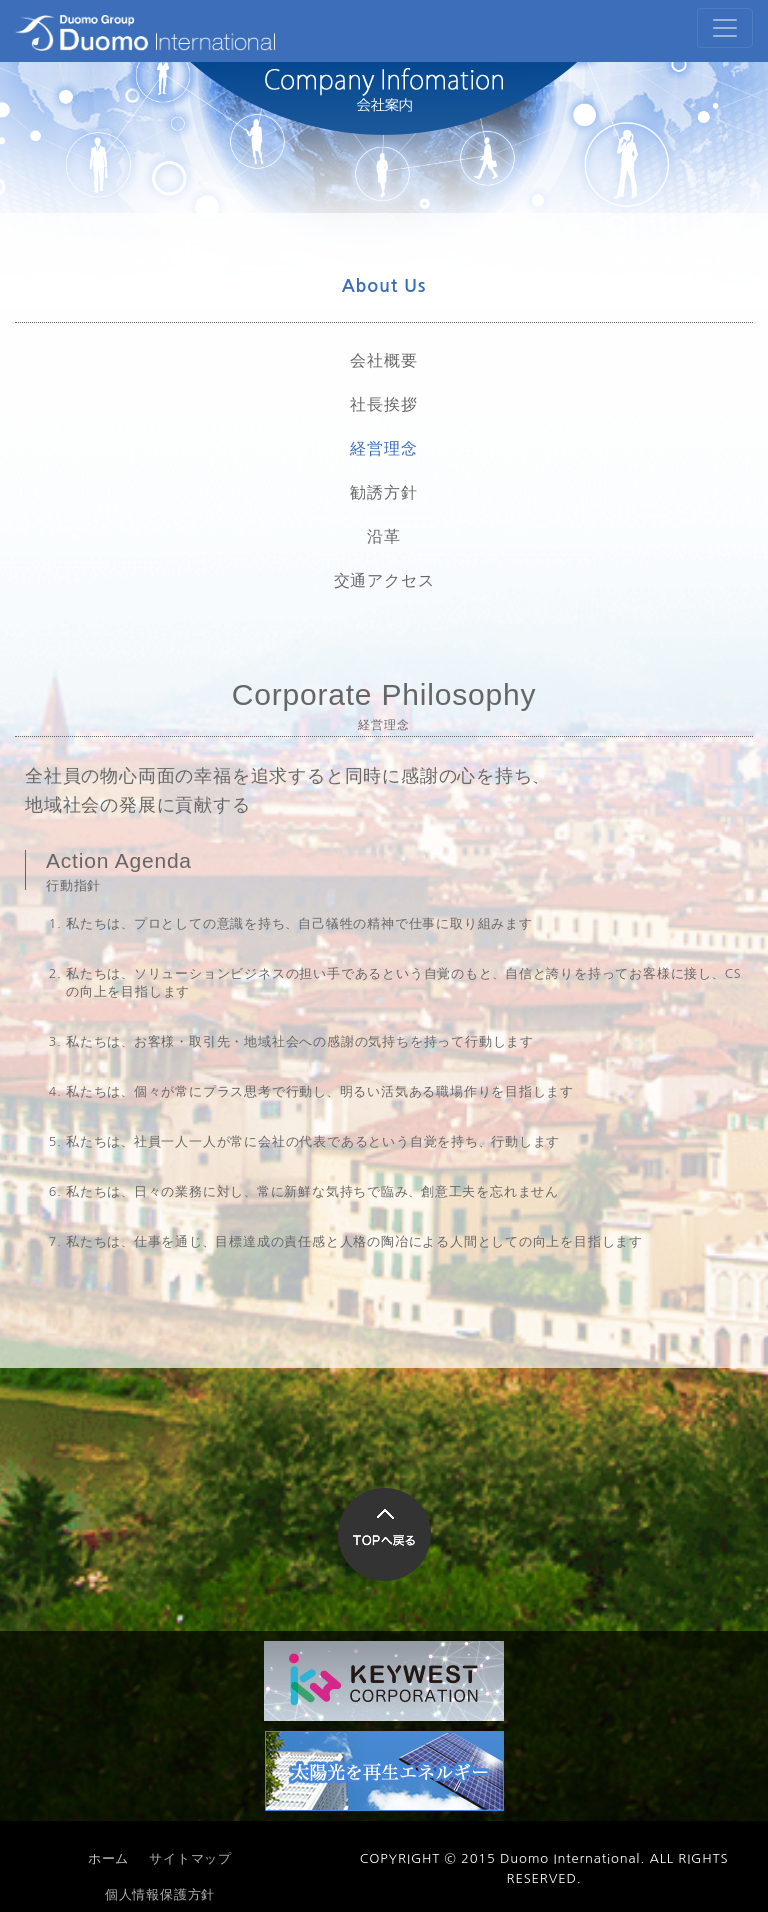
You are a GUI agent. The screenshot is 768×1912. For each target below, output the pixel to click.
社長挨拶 (383, 404)
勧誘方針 (383, 492)
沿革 (384, 536)
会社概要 (383, 360)
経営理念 (383, 448)
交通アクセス (384, 580)
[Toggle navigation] (725, 28)
